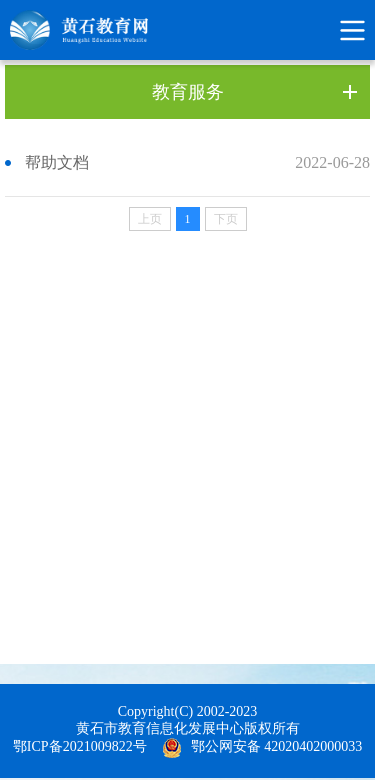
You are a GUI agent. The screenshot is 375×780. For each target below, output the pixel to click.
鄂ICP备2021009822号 (80, 746)
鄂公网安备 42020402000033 (277, 746)
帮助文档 (57, 162)
